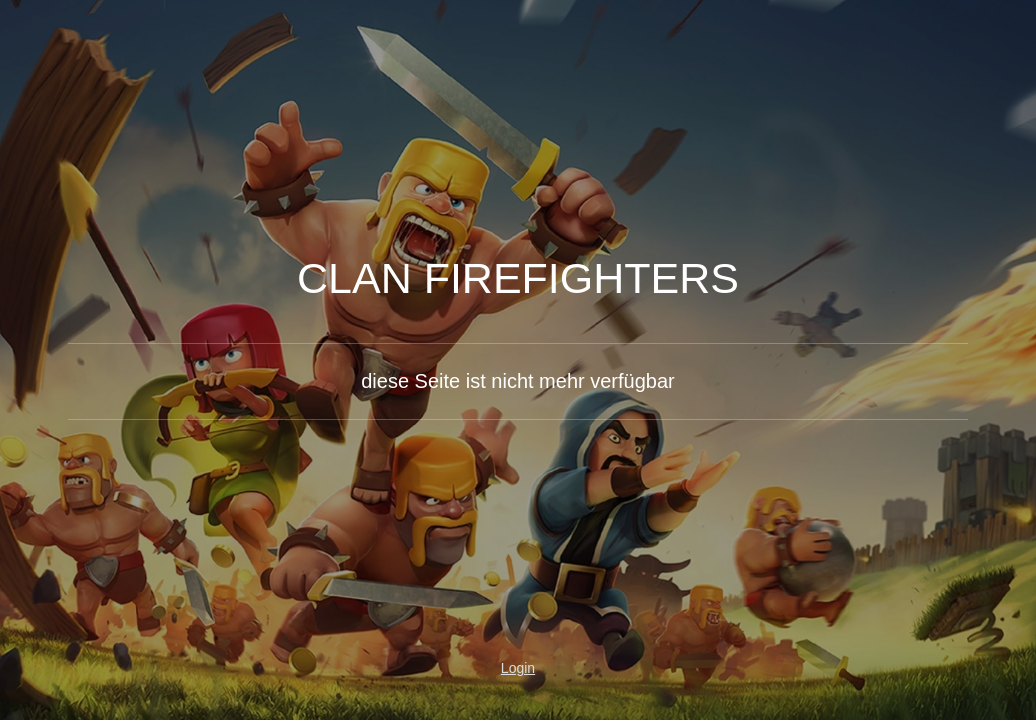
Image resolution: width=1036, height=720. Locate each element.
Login (518, 668)
